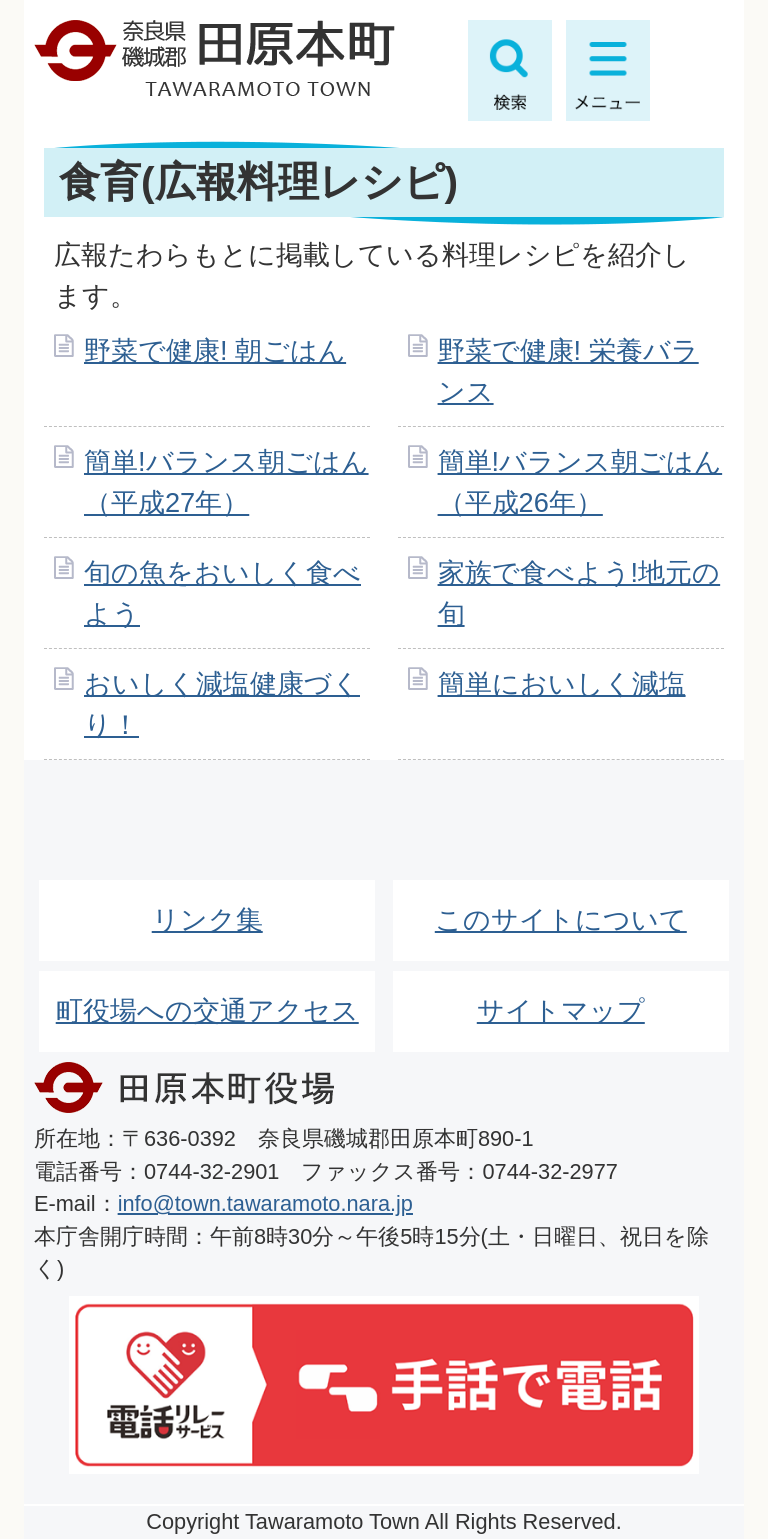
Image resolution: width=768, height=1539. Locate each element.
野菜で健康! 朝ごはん (215, 350)
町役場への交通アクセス (207, 1010)
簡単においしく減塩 (562, 683)
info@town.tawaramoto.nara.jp (265, 1203)
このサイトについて (561, 919)
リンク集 (207, 919)
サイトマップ (561, 1010)
